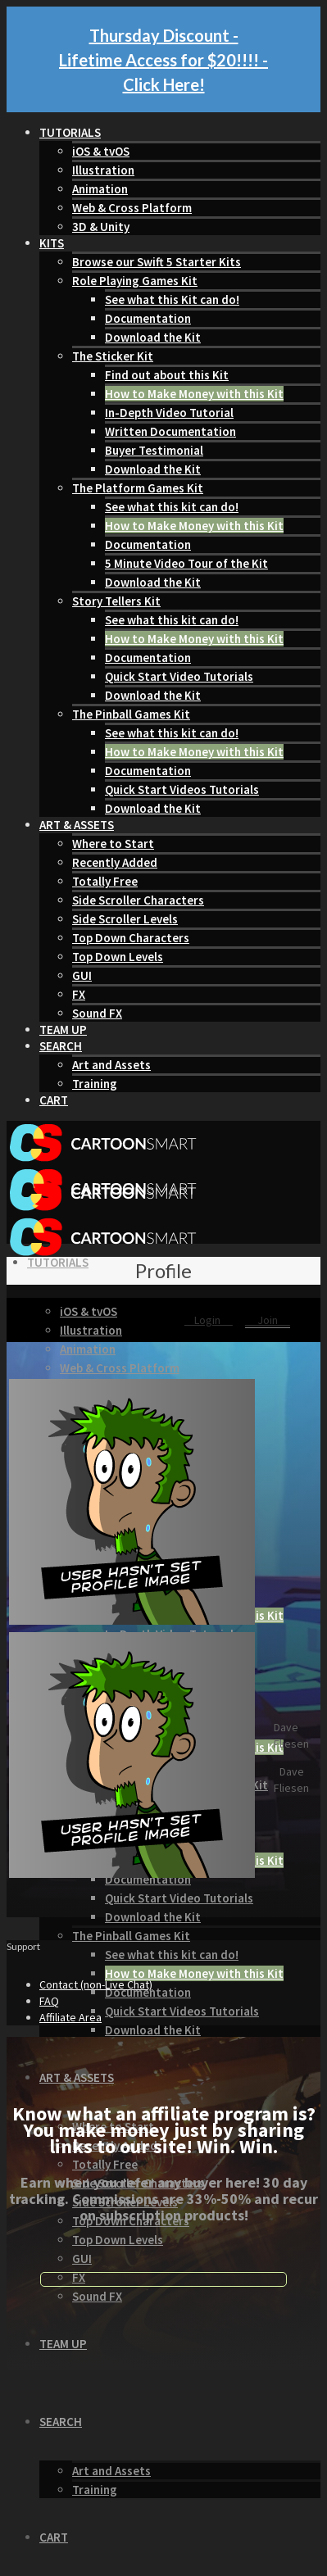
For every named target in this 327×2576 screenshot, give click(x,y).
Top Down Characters (130, 938)
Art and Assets (111, 1065)
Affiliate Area (70, 2017)
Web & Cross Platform (132, 207)
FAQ (49, 2000)
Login (208, 1320)
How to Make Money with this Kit (194, 393)
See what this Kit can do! (172, 299)
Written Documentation (170, 431)
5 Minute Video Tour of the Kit (186, 563)
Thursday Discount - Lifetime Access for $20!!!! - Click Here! (163, 59)
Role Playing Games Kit (135, 280)
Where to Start (113, 843)
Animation (100, 189)
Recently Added (114, 862)
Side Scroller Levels (125, 919)
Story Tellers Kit (116, 601)
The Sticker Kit (112, 356)
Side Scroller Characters (138, 900)
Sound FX (97, 1013)
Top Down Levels (117, 956)
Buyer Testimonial (154, 450)
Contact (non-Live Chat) (95, 1984)
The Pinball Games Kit (131, 714)
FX (78, 994)
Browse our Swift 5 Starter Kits (156, 262)
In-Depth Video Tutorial (169, 412)
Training (94, 1083)
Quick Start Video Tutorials (179, 676)
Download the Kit (153, 337)
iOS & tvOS (100, 151)
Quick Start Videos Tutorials (182, 789)
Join (267, 1320)
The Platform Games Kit (137, 488)
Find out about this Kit (167, 375)
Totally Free (105, 881)
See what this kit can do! (171, 507)
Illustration (103, 170)
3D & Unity (100, 226)
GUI (82, 975)
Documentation (148, 318)
